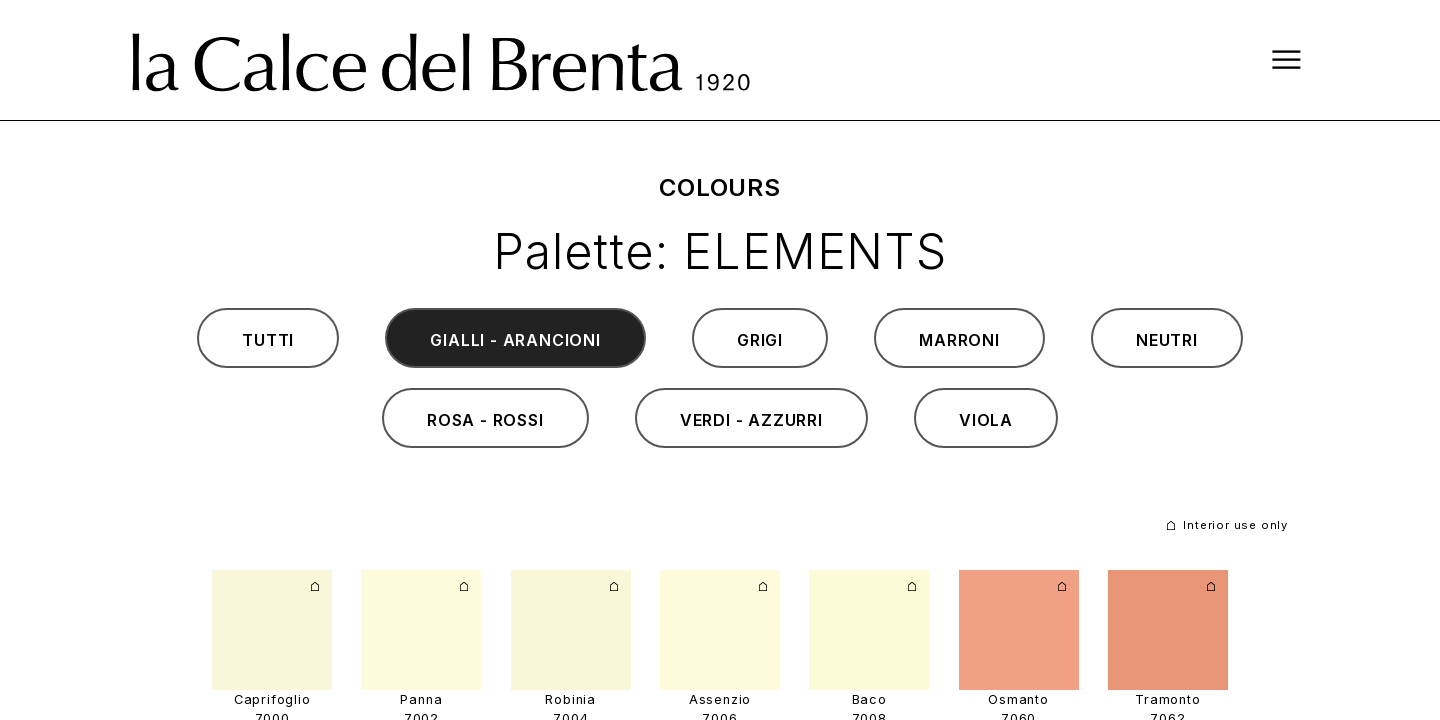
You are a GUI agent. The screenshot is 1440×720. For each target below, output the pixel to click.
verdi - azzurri (751, 420)
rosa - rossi (485, 420)
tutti (268, 340)
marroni (959, 340)
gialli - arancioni (515, 340)
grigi (760, 340)
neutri (1167, 340)
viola (986, 420)
